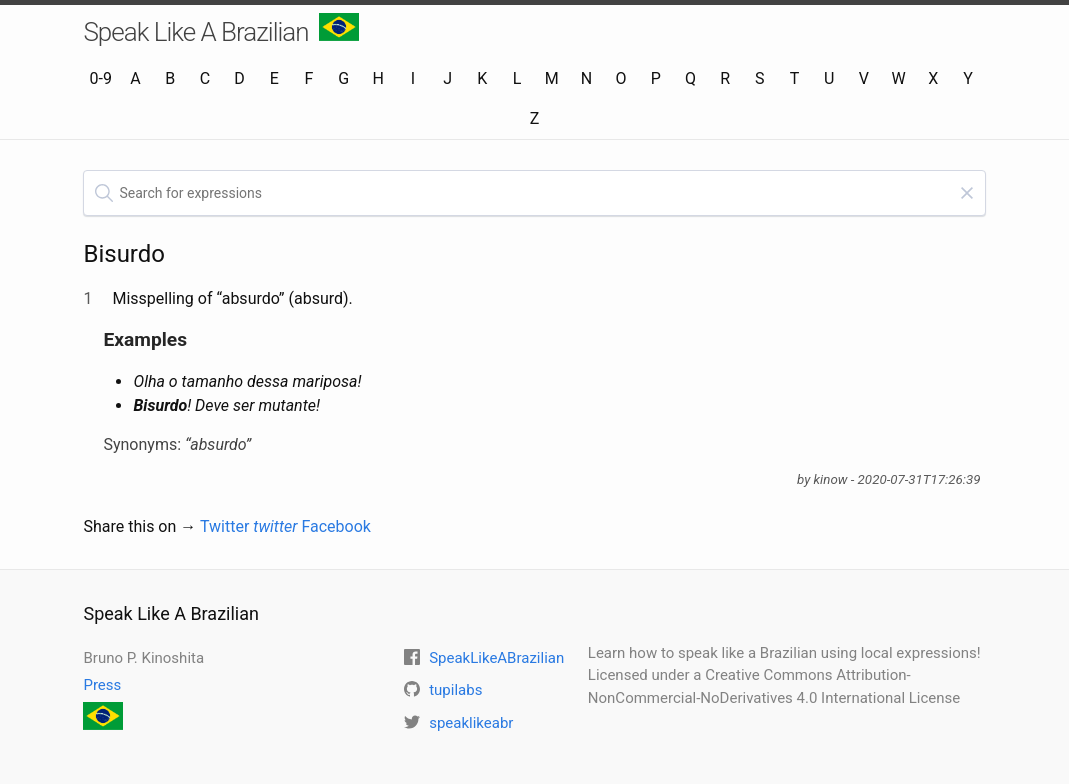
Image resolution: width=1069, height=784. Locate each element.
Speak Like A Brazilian (220, 30)
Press (102, 685)
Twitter (249, 526)
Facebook (335, 526)
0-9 (101, 78)
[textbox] (534, 193)
